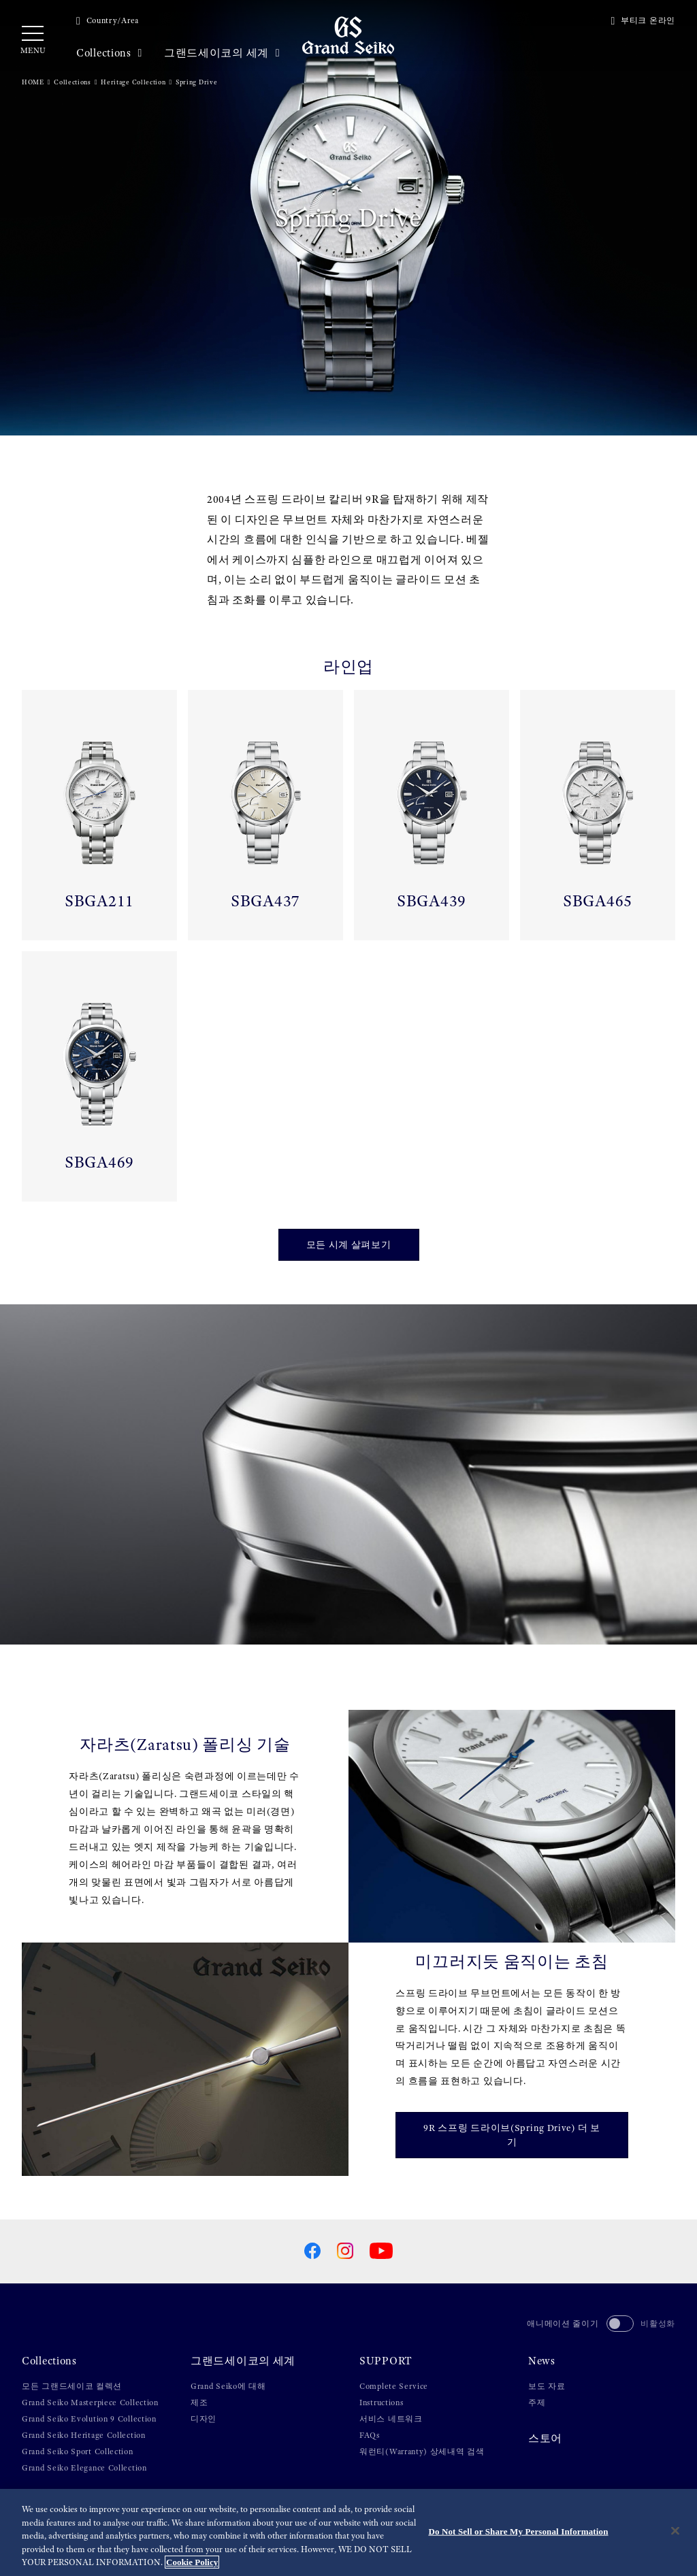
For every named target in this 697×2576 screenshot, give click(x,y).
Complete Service (393, 2386)
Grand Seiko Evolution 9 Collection (89, 2418)
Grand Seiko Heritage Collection (84, 2435)
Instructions (381, 2402)
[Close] (675, 2531)
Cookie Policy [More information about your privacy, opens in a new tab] (192, 2562)
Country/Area (107, 20)
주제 (536, 2402)
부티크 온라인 (643, 20)
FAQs (369, 2435)
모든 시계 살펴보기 (348, 1244)
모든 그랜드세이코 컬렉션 (72, 2386)
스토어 (545, 2438)
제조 (199, 2402)
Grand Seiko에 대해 (228, 2386)
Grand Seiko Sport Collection (77, 2451)
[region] (348, 2532)
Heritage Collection (133, 82)
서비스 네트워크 (391, 2418)
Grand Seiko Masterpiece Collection (90, 2402)
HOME (33, 82)
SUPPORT (385, 2361)
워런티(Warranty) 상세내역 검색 (422, 2451)
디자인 (203, 2418)
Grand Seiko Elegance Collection (84, 2467)
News (541, 2361)
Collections (109, 53)
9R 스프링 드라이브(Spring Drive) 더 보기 (511, 2134)
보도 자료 (547, 2386)
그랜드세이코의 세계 (222, 53)
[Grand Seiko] (348, 35)
